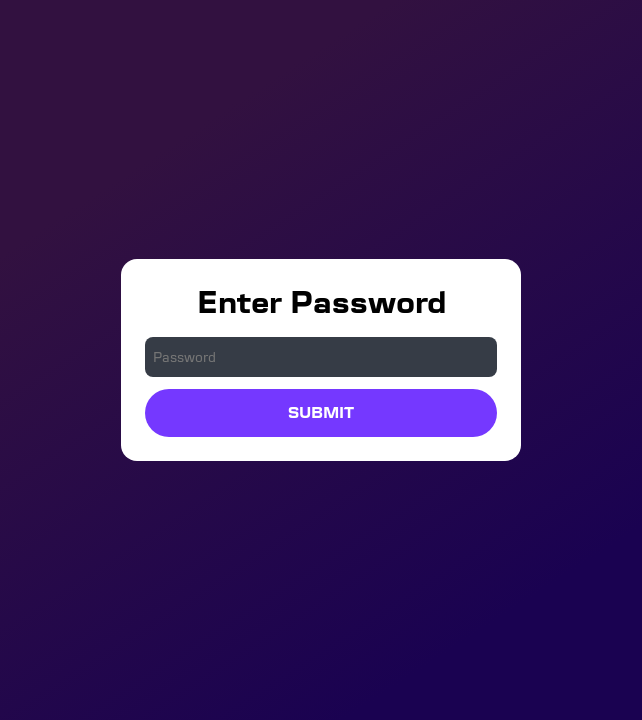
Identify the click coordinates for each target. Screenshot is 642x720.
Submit (321, 412)
